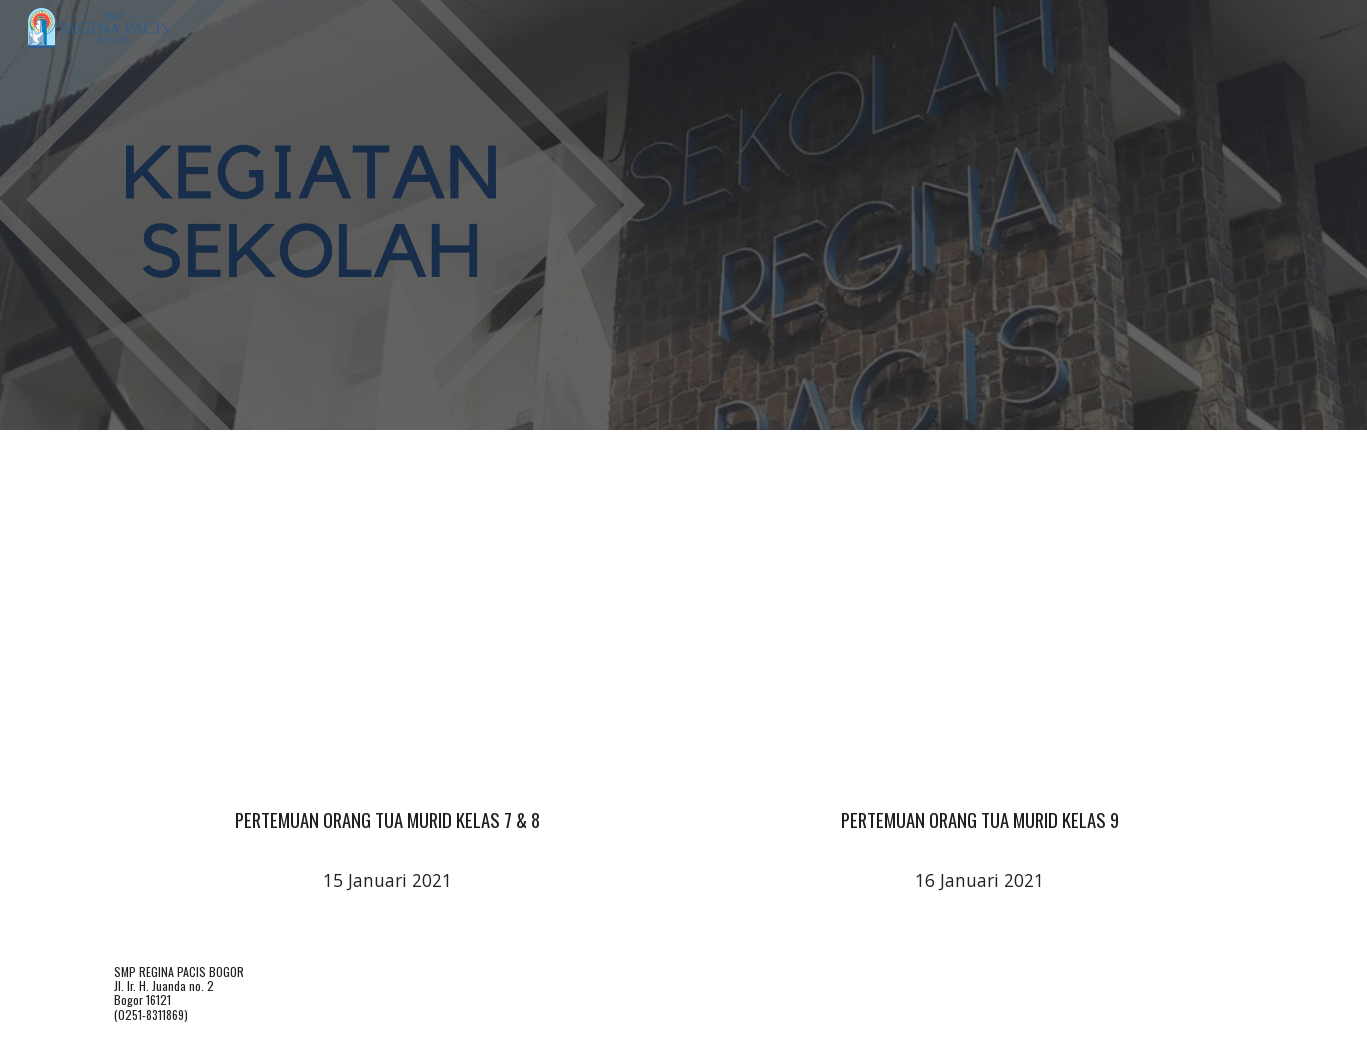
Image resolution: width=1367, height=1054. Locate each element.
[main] (387, 811)
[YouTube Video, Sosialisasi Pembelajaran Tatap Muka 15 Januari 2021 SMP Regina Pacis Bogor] (387, 612)
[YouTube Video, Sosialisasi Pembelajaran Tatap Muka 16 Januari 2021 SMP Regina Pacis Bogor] (979, 612)
